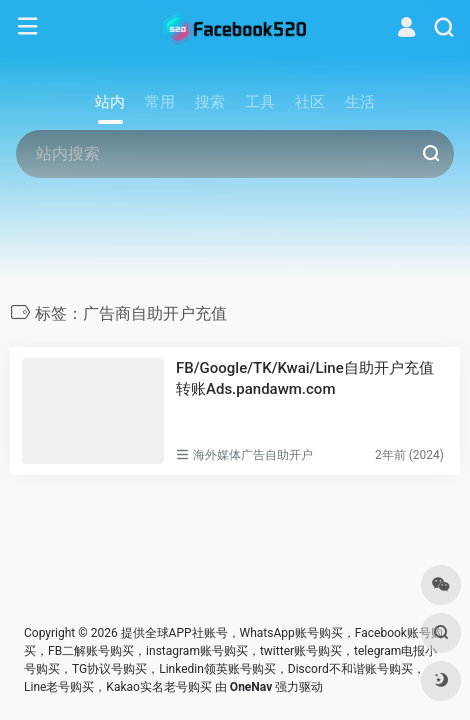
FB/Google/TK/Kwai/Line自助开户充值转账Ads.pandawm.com (305, 378)
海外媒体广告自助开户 (253, 455)
